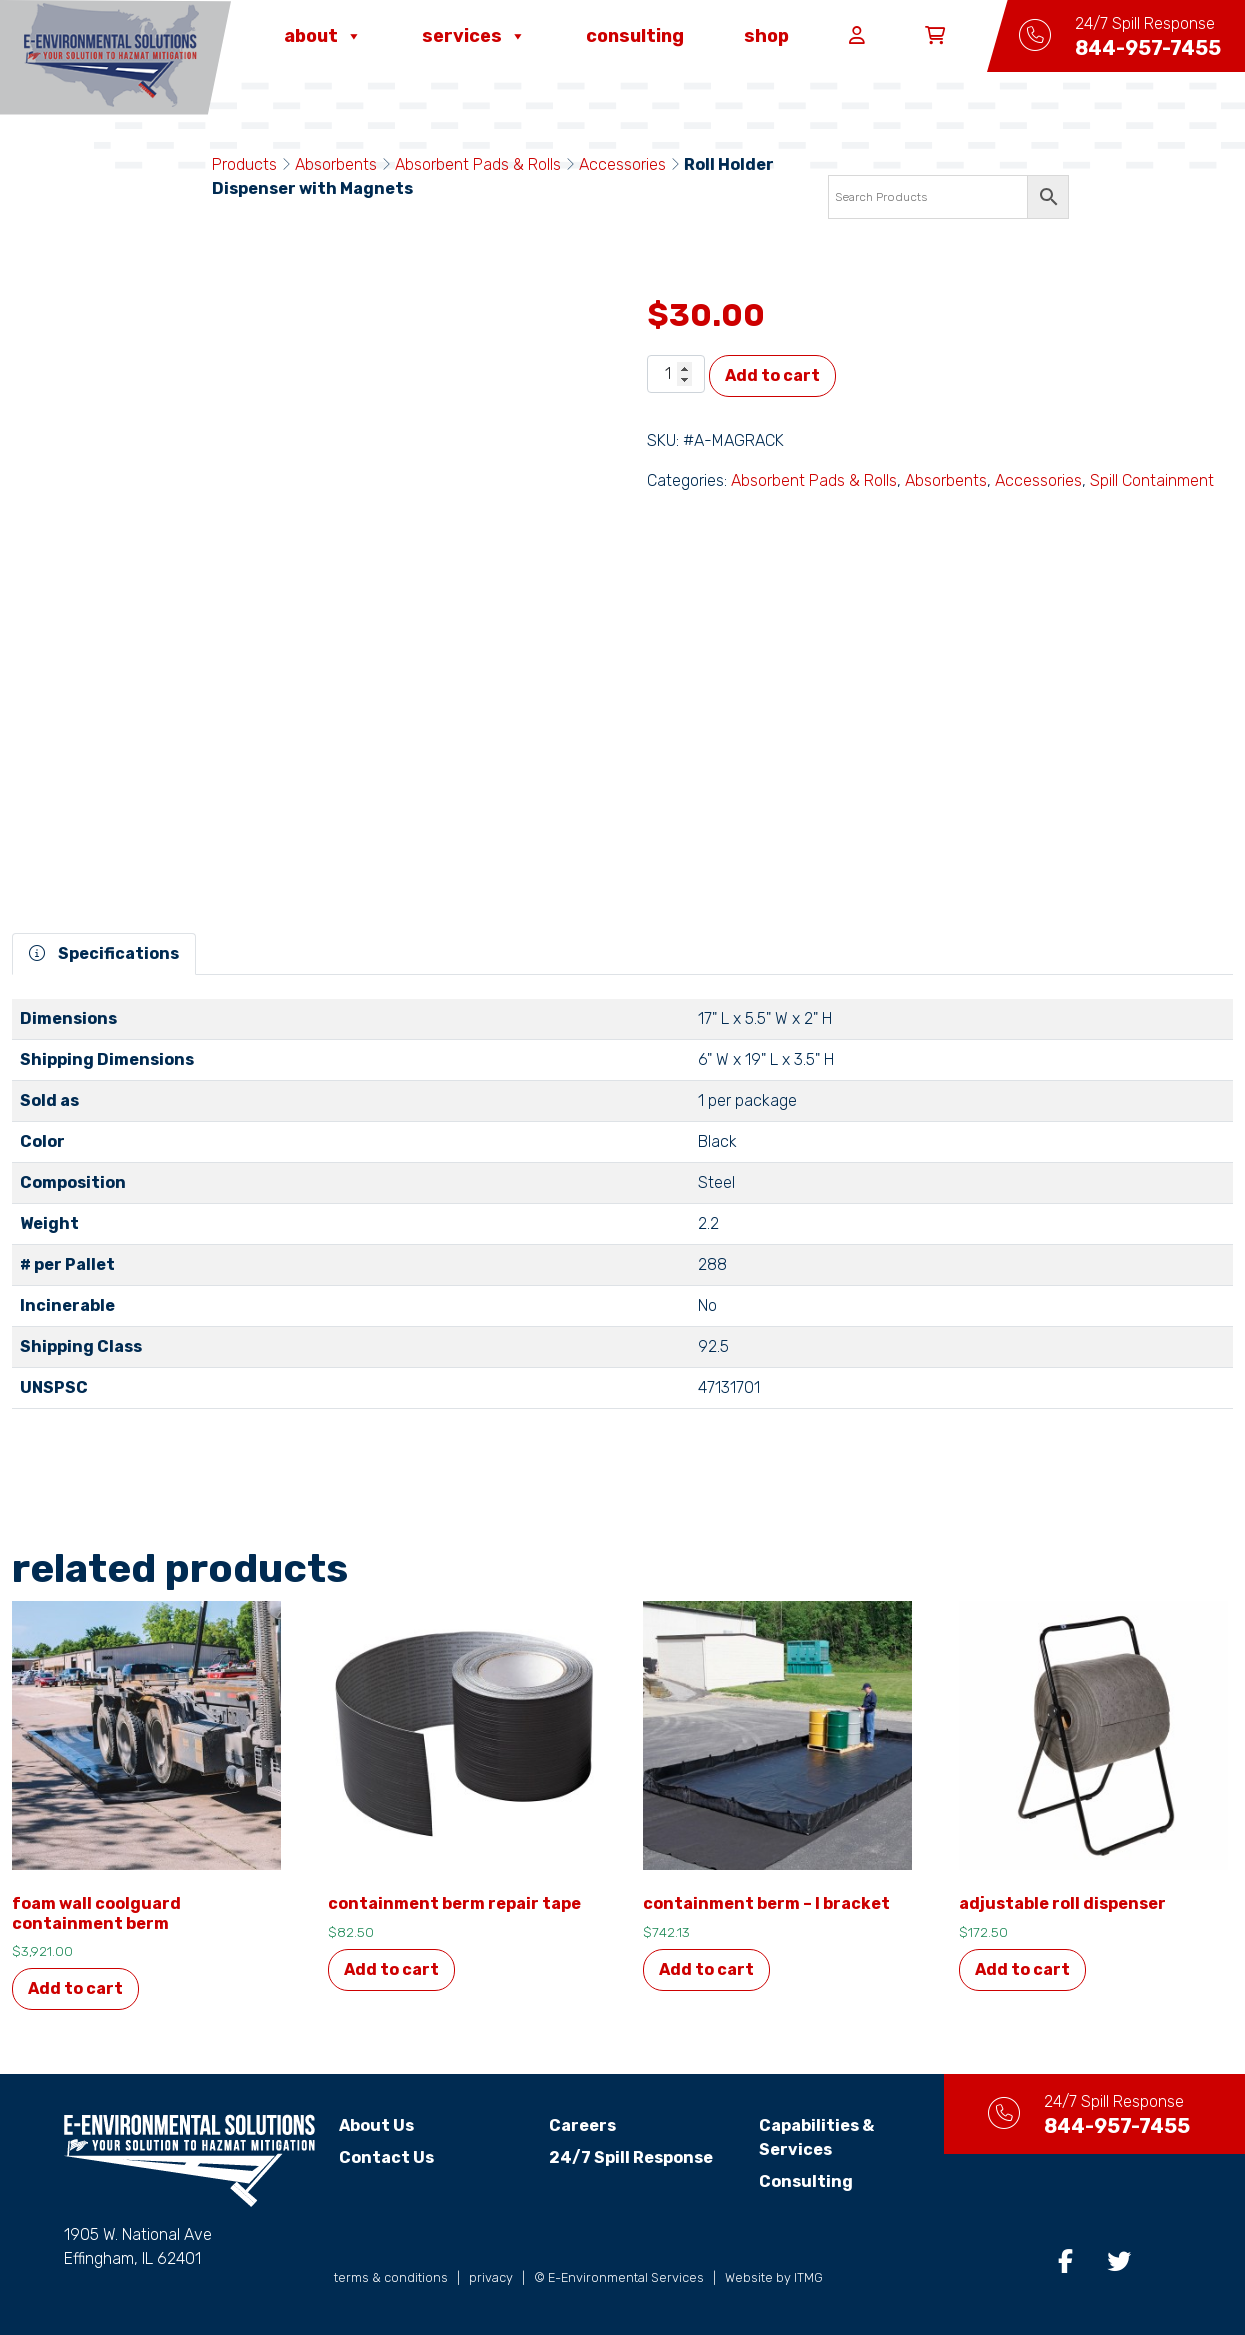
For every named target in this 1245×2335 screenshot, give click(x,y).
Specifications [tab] (104, 953)
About (323, 36)
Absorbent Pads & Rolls (478, 164)
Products (244, 164)
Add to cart (772, 375)
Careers (582, 2125)
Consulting (635, 36)
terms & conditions (391, 2277)
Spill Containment (1152, 480)
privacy (491, 2277)
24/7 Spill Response (631, 2157)
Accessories (622, 164)
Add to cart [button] (75, 1988)
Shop (766, 36)
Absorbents (336, 164)
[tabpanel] (622, 1212)
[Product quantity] (676, 374)
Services (474, 36)
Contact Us (386, 2157)
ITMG (808, 2277)
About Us (376, 2125)
